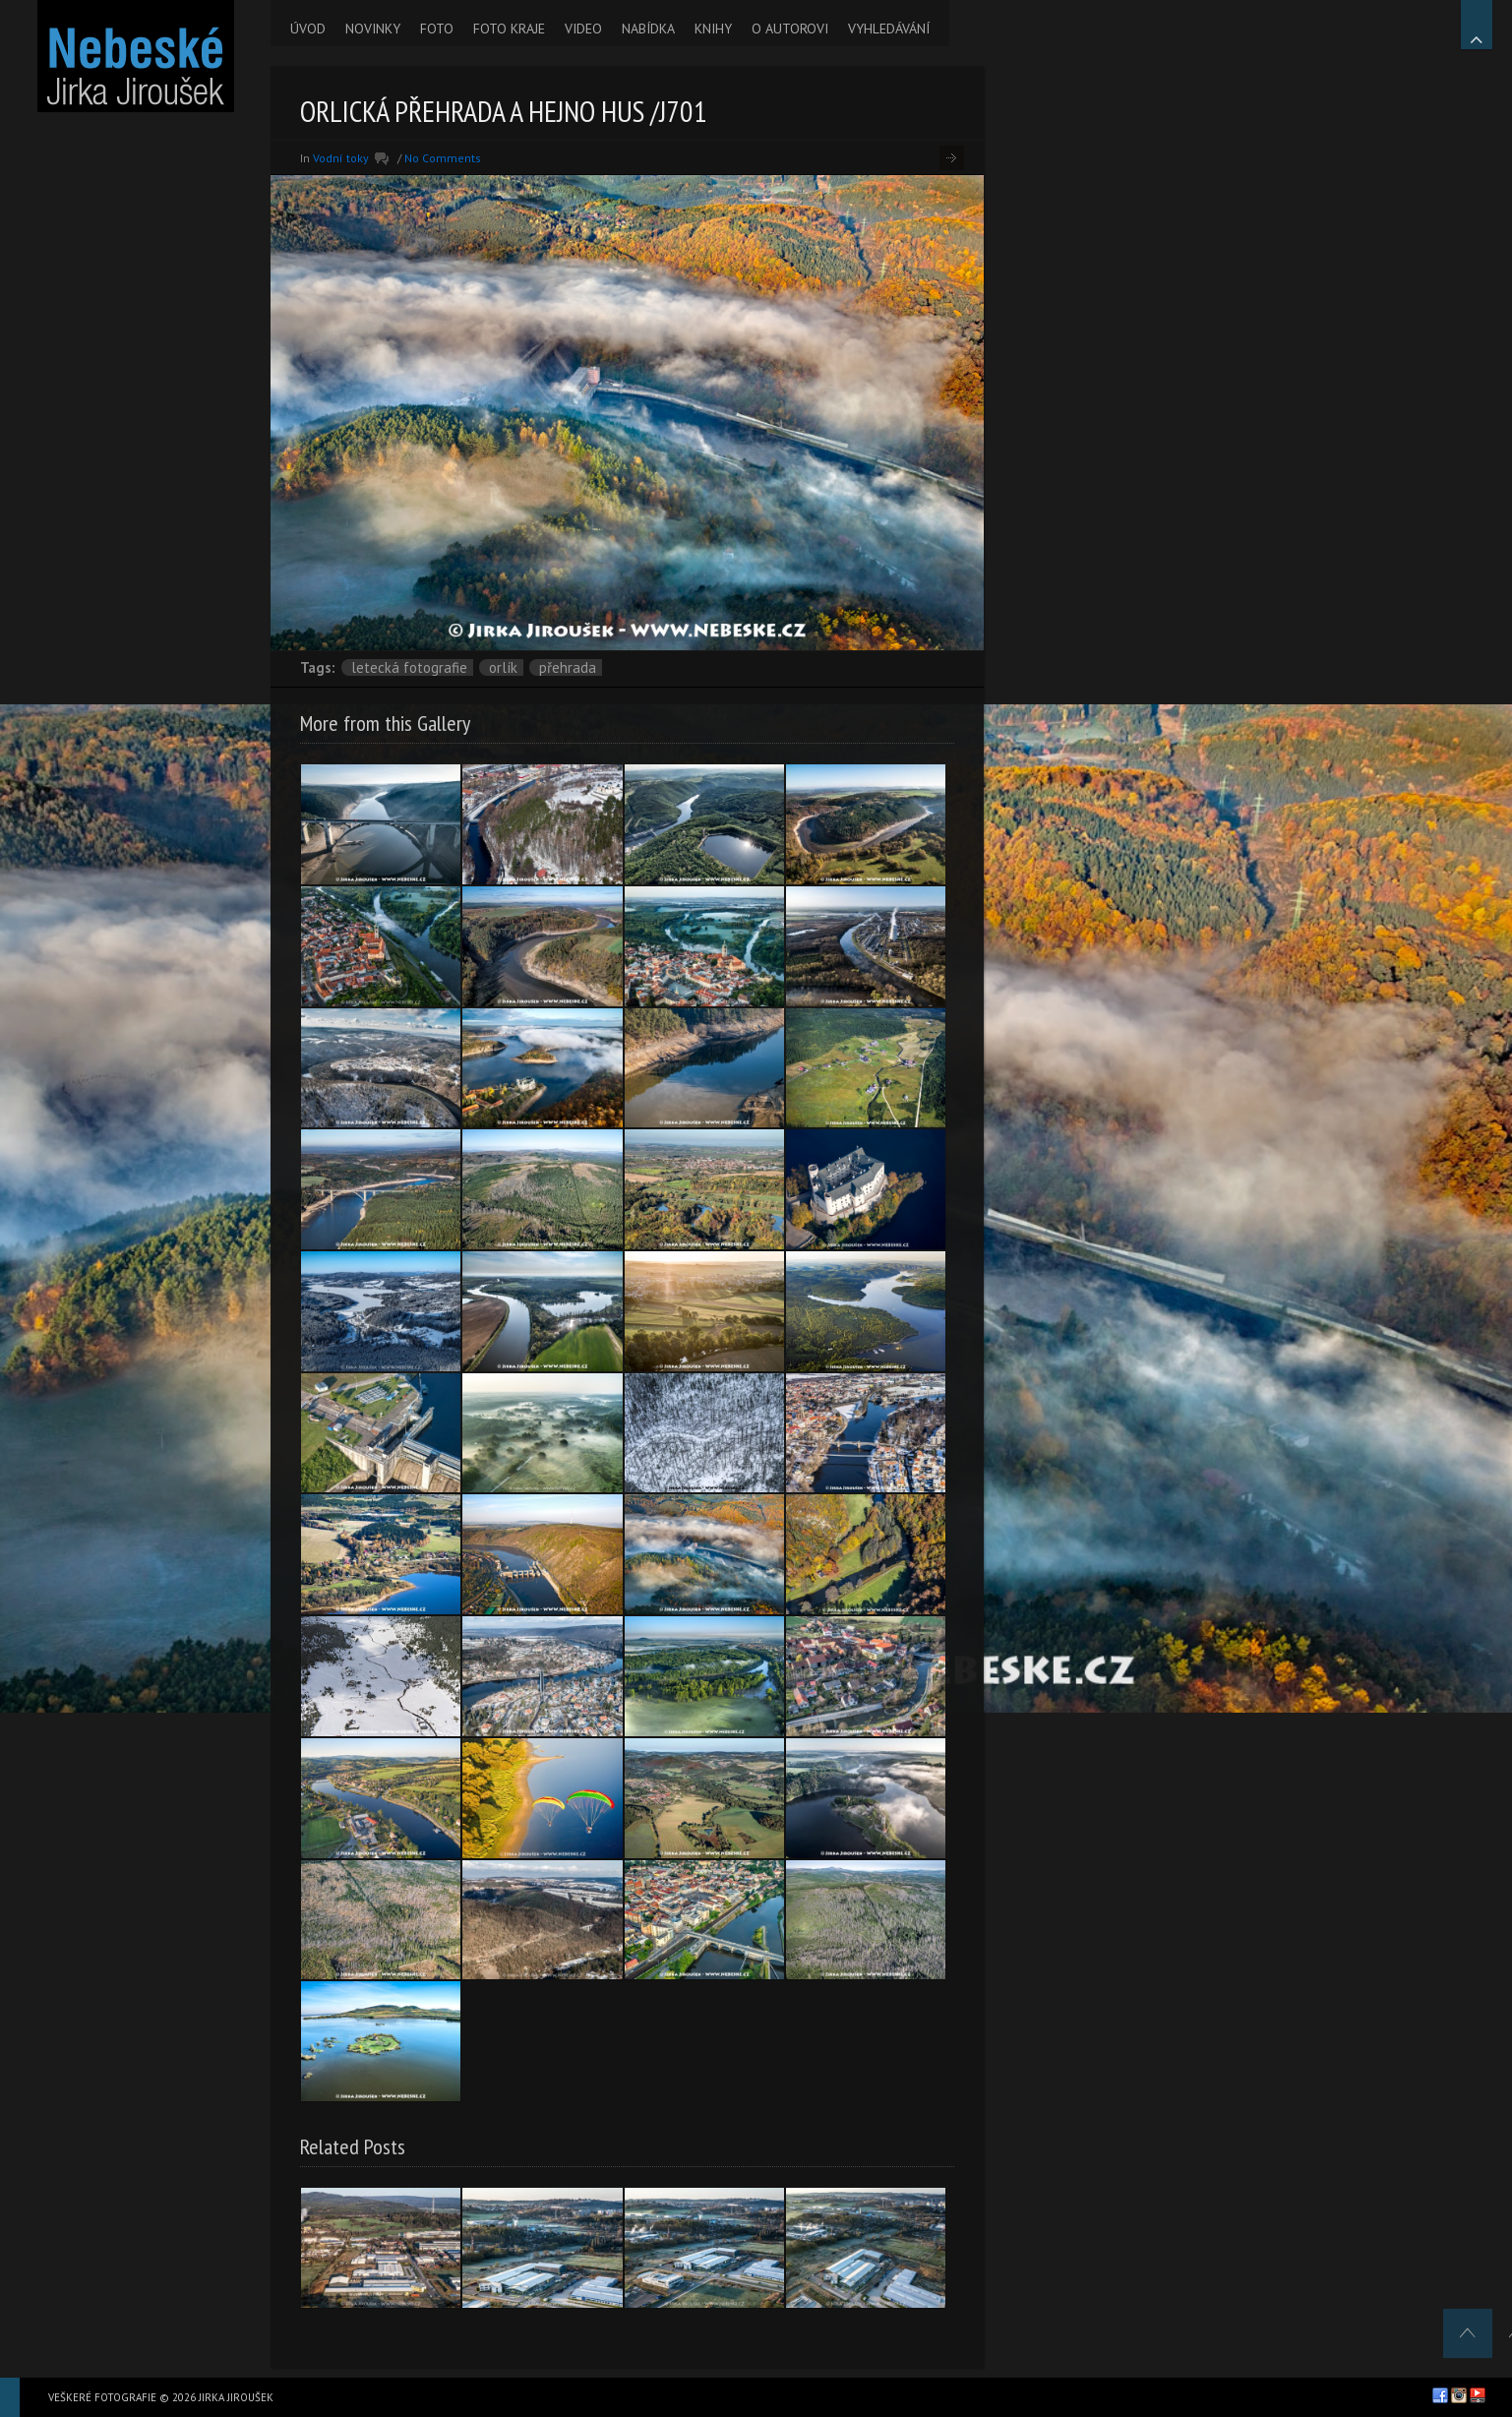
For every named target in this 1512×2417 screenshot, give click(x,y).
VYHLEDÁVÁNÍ (889, 28)
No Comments (442, 158)
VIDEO (583, 28)
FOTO (437, 28)
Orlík (503, 667)
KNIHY (713, 28)
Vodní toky (341, 158)
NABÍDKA (648, 28)
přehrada (567, 667)
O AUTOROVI (790, 28)
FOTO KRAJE (509, 28)
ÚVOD (308, 28)
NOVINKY (372, 28)
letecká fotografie (409, 667)
